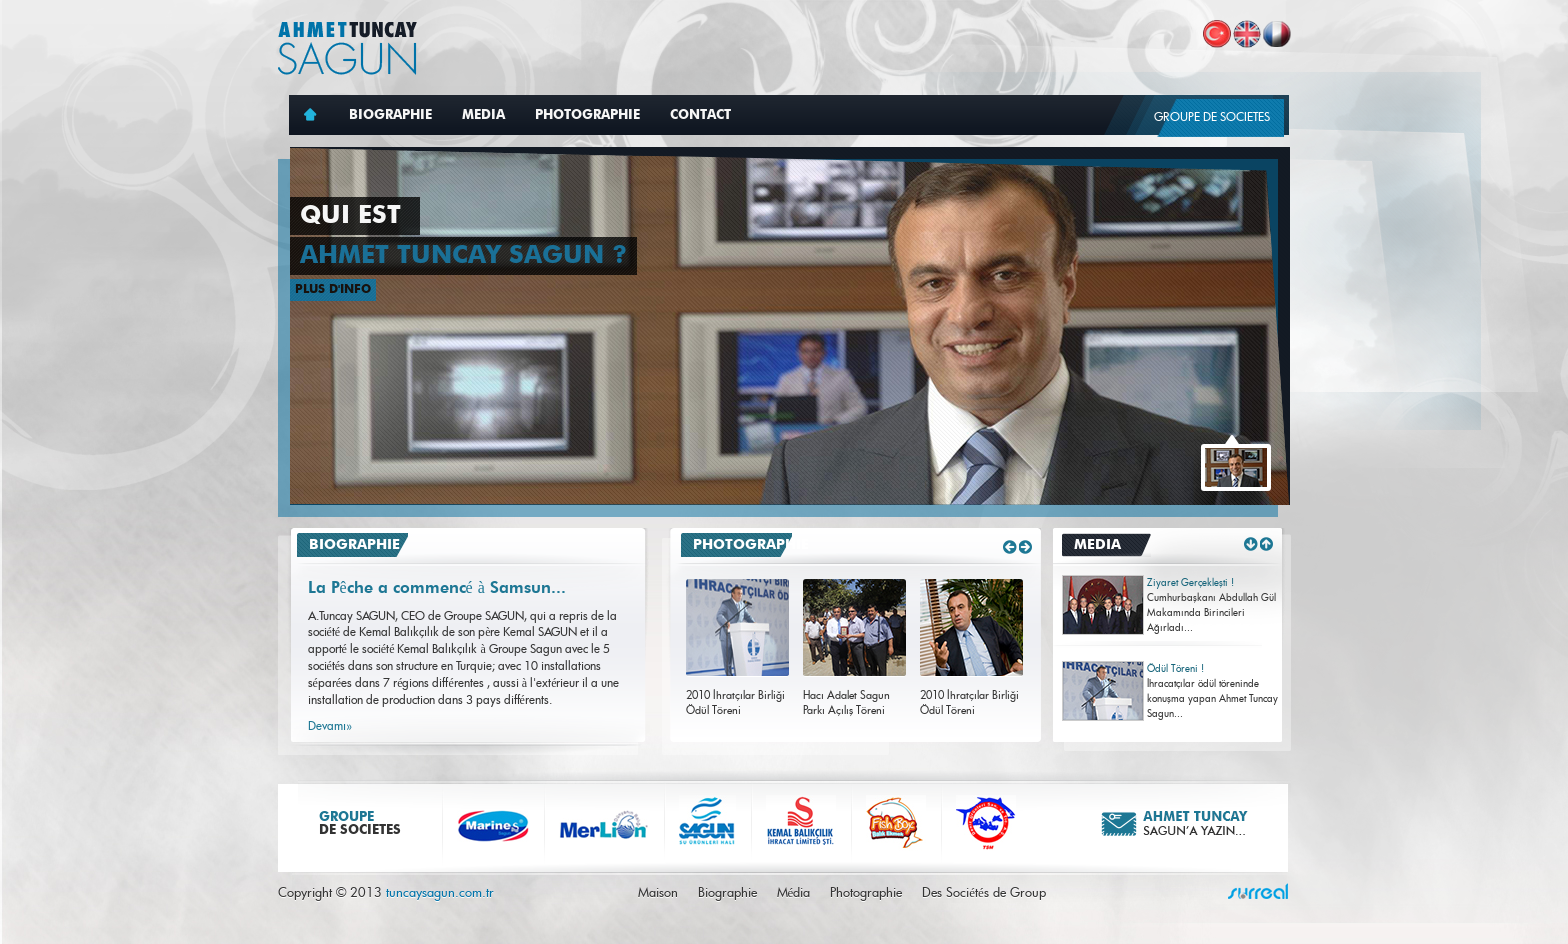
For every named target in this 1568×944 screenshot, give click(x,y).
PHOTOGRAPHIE (587, 115)
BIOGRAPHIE (390, 115)
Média (794, 892)
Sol (1010, 547)
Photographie (866, 892)
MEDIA (483, 115)
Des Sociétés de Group (984, 892)
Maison (658, 892)
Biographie (727, 892)
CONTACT (700, 115)
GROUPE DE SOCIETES (1212, 116)
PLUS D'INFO (333, 290)
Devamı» (330, 725)
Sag (1026, 547)
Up (1267, 544)
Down (1251, 544)
